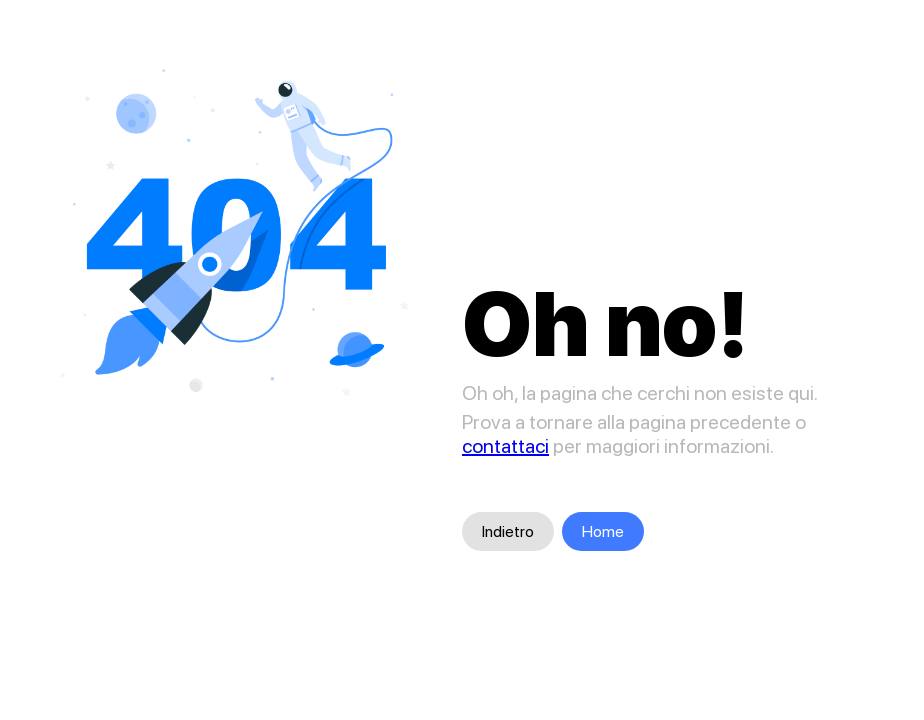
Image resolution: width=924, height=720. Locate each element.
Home (603, 531)
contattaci (505, 446)
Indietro (508, 531)
